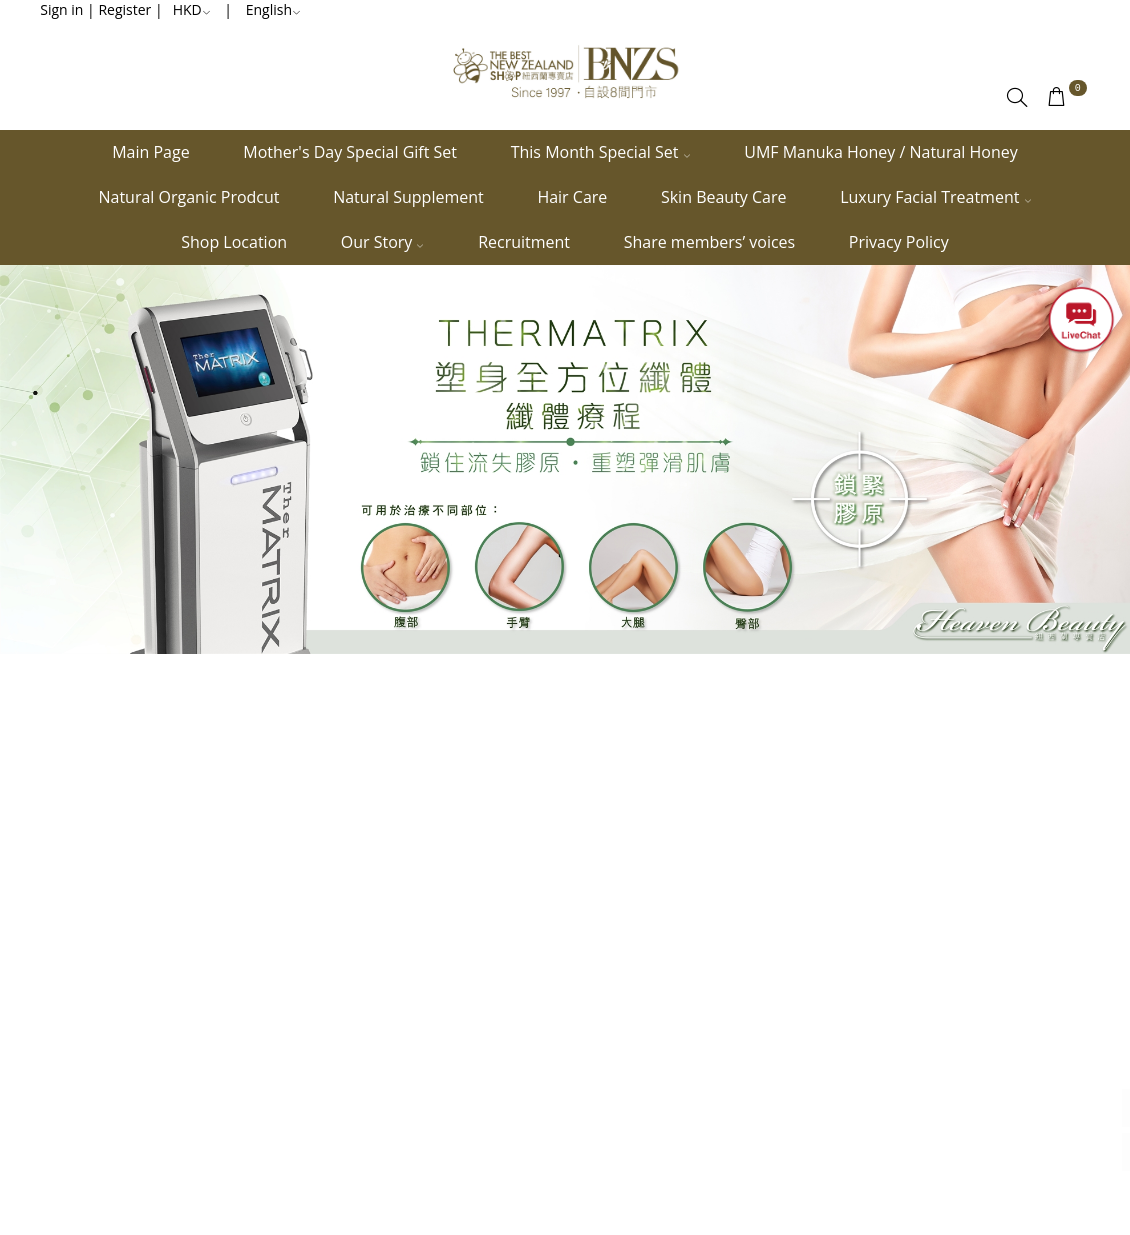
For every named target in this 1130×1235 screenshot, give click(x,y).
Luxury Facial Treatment (935, 197)
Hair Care (572, 197)
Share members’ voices (710, 242)
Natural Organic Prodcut (188, 197)
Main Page (150, 152)
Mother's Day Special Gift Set (350, 152)
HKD (192, 9)
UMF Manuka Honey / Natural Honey (881, 152)
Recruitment (524, 242)
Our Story (383, 242)
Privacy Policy (899, 242)
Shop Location (234, 242)
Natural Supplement (408, 197)
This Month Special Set (601, 152)
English (273, 9)
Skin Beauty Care (724, 197)
